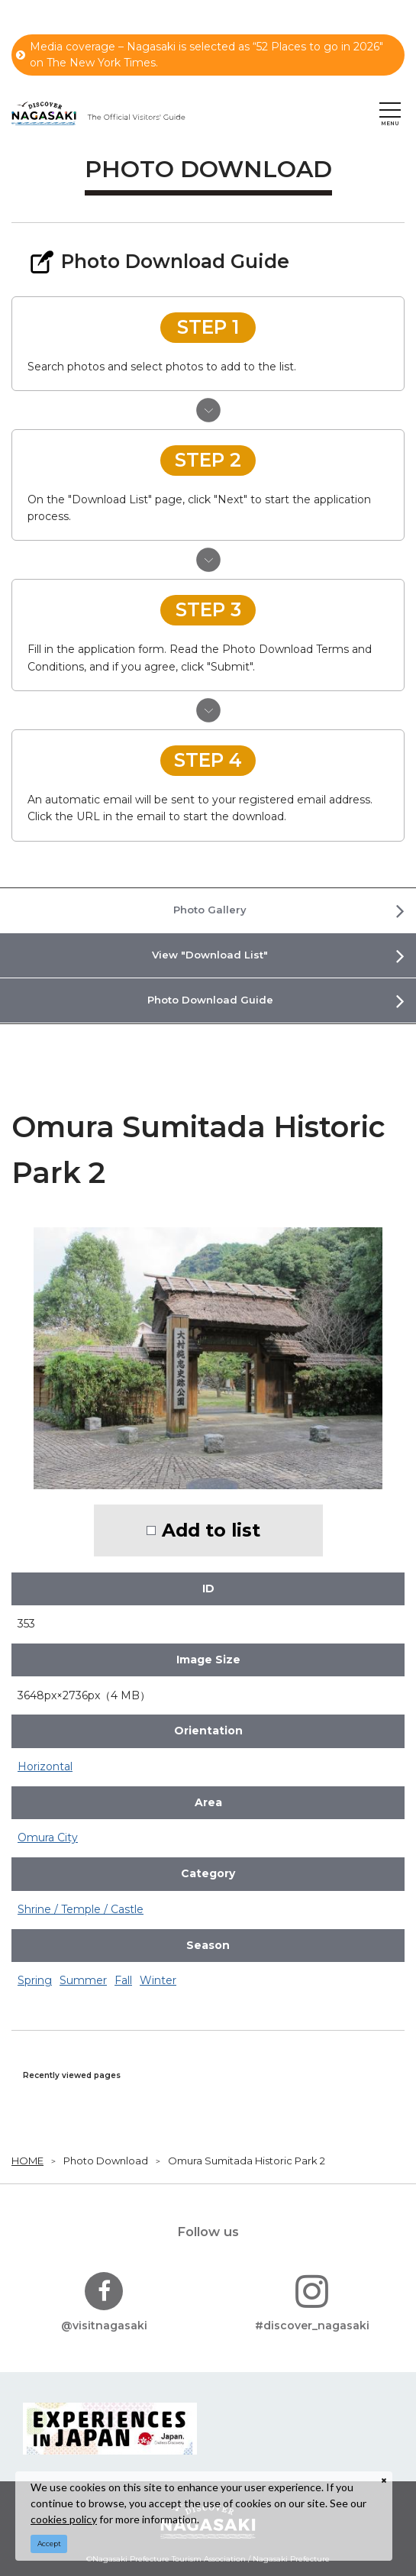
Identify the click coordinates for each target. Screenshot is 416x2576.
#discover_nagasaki (312, 2302)
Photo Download (105, 2160)
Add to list (211, 1530)
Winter (158, 1980)
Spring (35, 1980)
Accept (49, 2543)
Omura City (48, 1837)
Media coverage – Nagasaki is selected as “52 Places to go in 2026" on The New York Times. (199, 54)
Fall (123, 1980)
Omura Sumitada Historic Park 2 (246, 2160)
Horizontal (45, 1766)
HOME (27, 2160)
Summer (83, 1980)
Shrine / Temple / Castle (81, 1909)
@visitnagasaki (104, 2302)
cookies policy (64, 2519)
